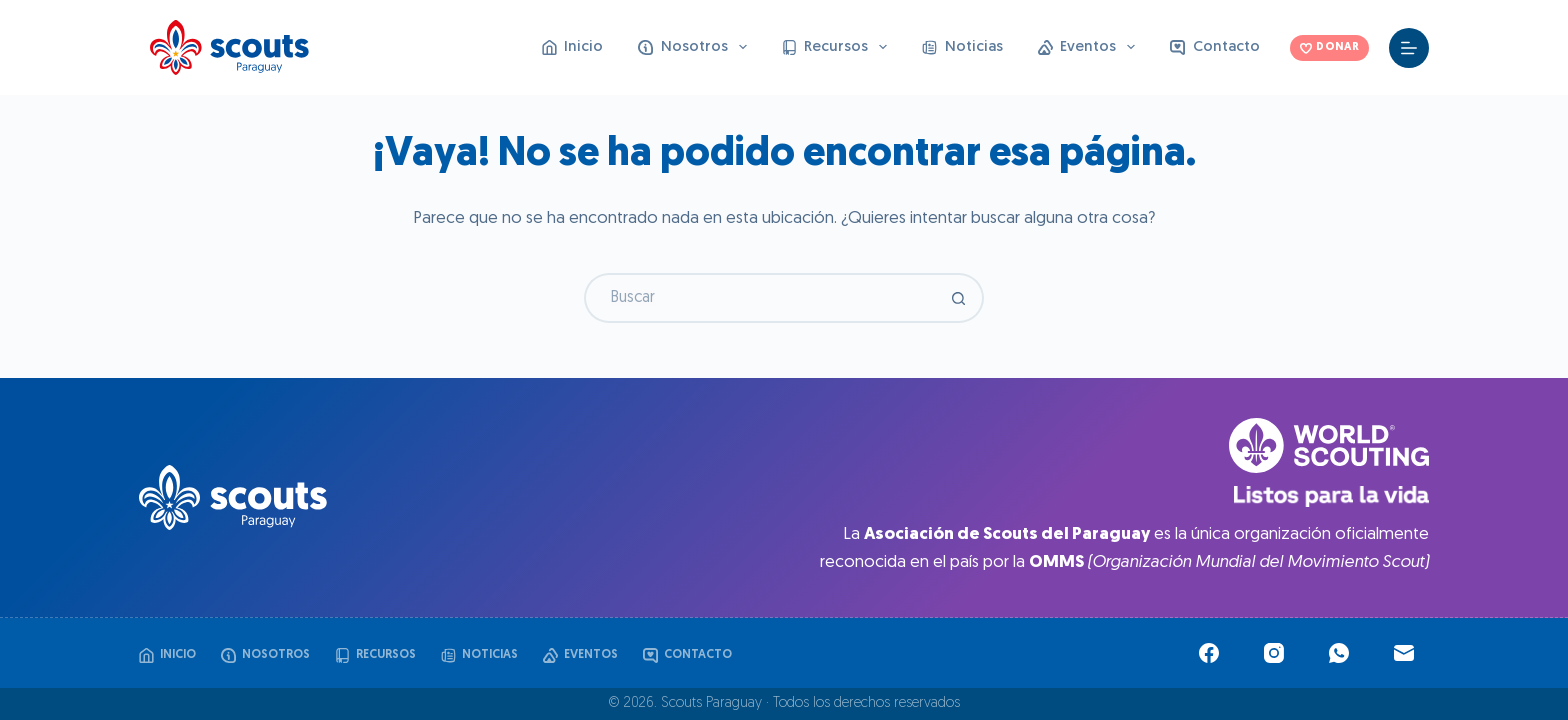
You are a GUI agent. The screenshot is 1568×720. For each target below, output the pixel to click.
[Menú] (1409, 48)
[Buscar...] (759, 298)
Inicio (573, 47)
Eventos (1091, 47)
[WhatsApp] (1339, 653)
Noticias (962, 47)
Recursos (839, 47)
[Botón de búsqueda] (959, 298)
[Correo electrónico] (1404, 653)
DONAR (1329, 48)
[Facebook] (1209, 653)
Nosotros (696, 47)
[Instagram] (1274, 653)
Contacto (1215, 47)
